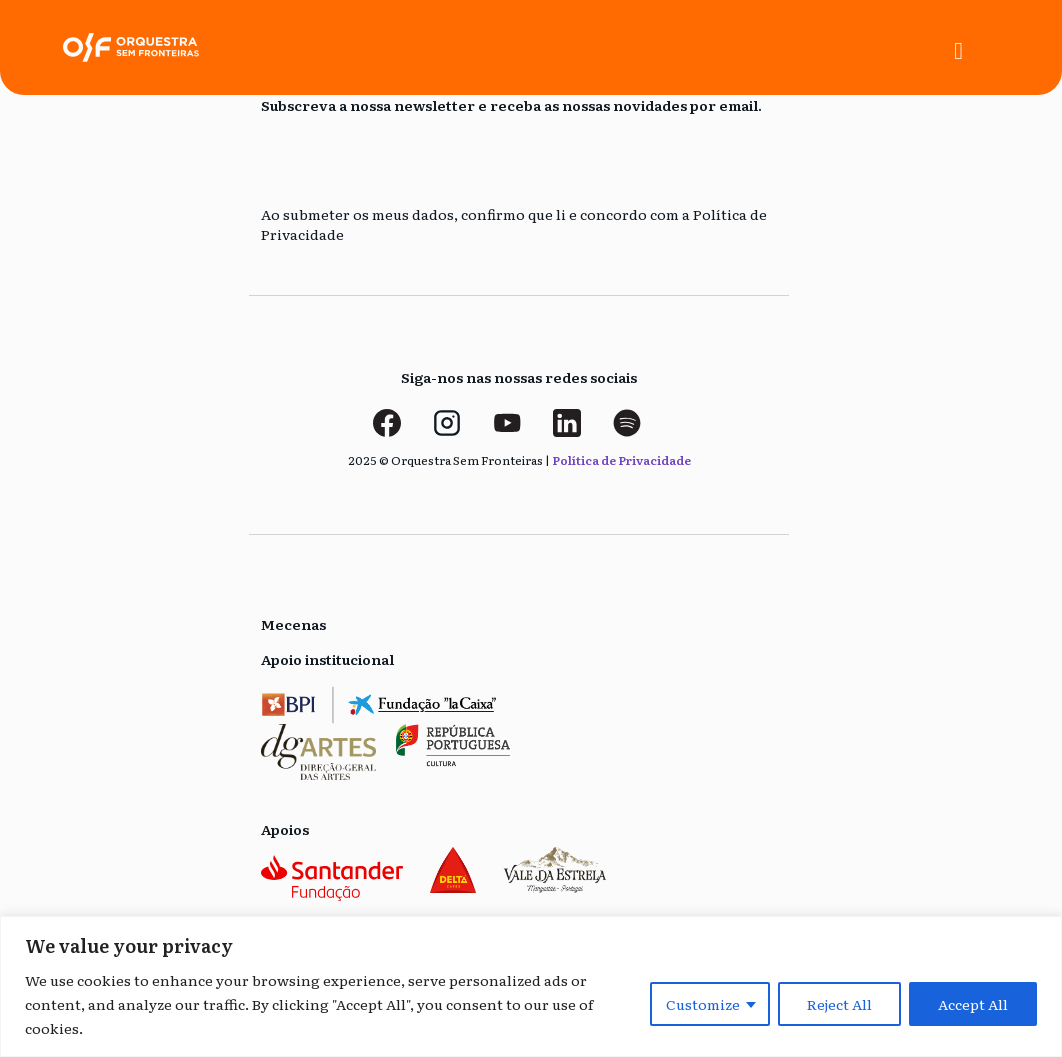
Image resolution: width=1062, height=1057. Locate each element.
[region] (531, 986)
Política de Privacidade (621, 460)
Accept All (973, 1004)
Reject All (839, 1004)
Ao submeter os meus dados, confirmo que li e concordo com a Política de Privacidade (514, 224)
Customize (703, 1004)
